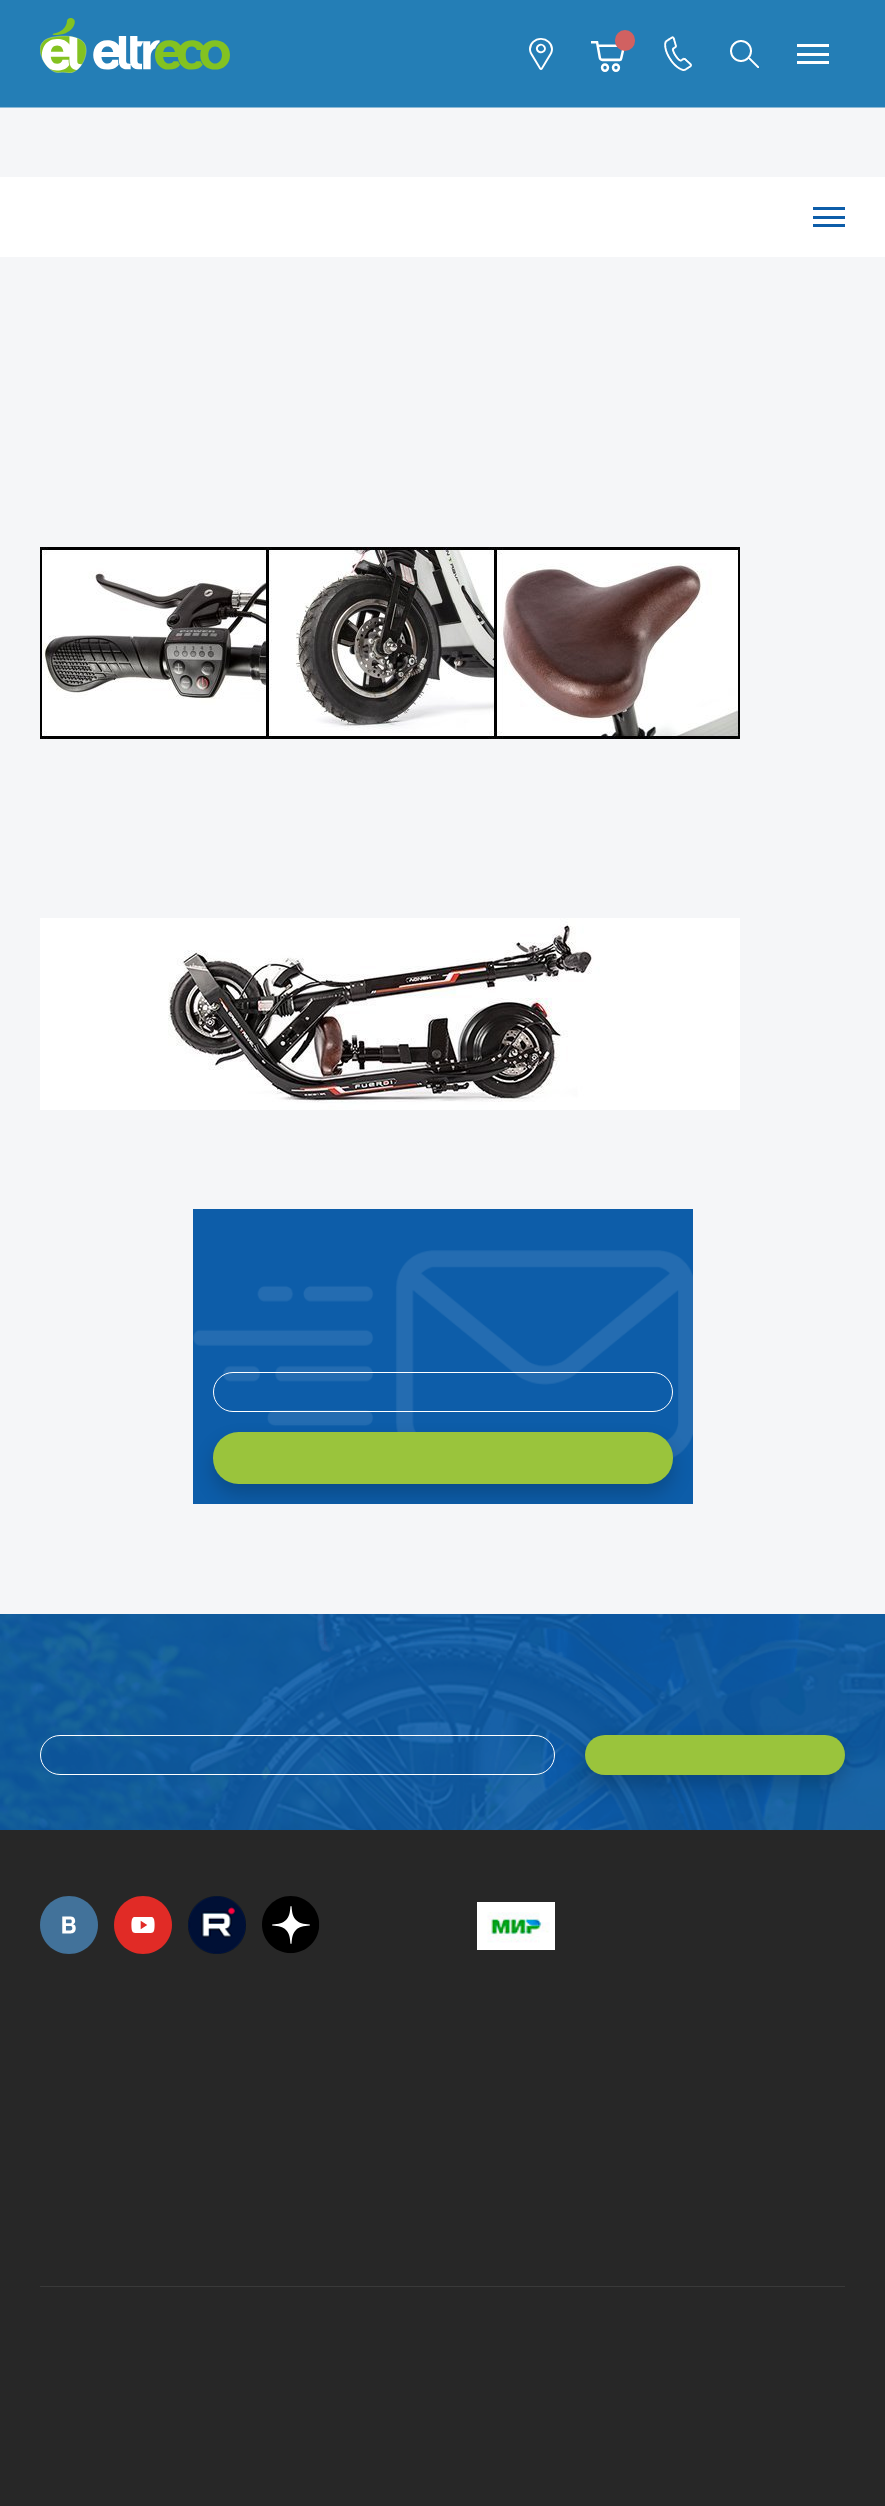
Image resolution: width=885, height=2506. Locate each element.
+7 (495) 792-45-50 (51, 2086)
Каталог (432, 216)
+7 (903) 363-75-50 (488, 2215)
